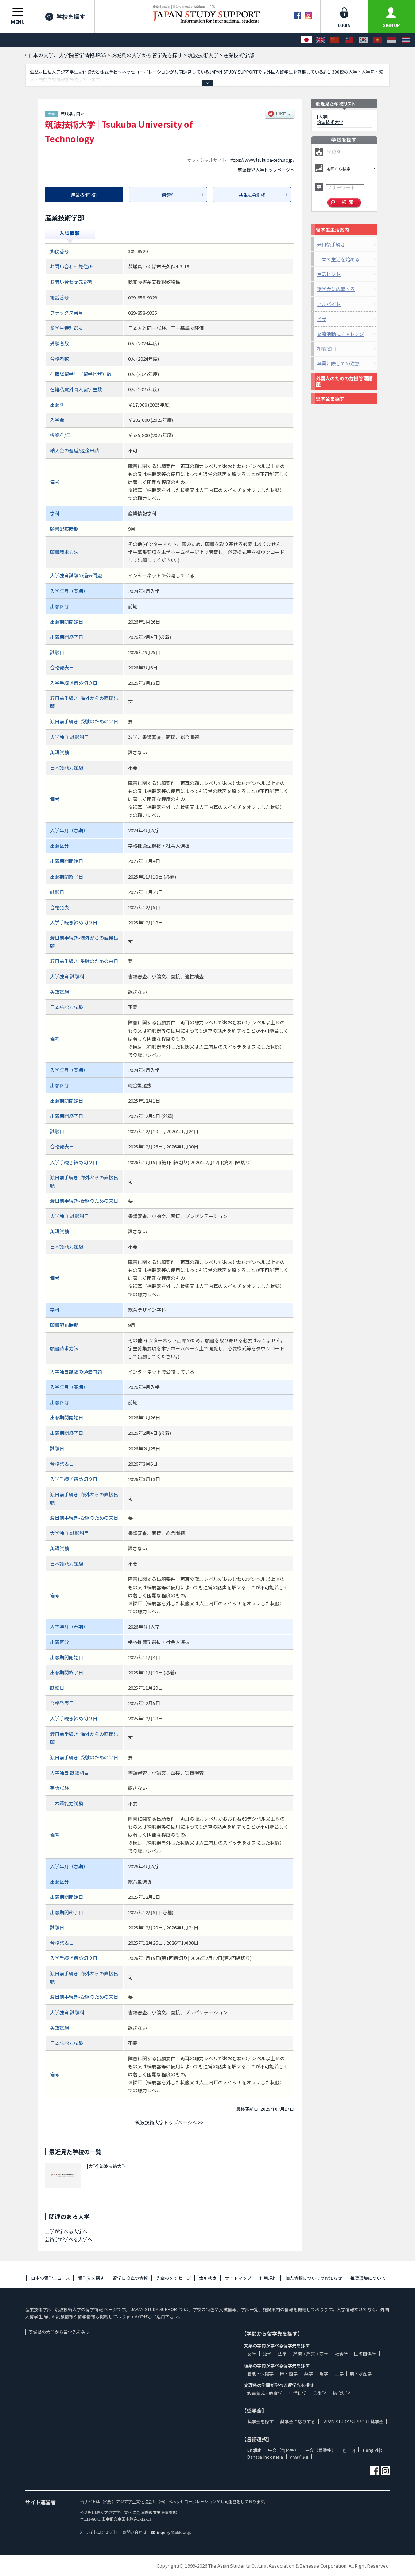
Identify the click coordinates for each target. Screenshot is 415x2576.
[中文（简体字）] (334, 40)
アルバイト (329, 304)
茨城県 (67, 114)
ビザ (321, 318)
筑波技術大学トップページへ (266, 169)
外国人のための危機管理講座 (344, 381)
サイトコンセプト (98, 2532)
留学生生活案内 (332, 229)
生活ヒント (329, 274)
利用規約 (268, 2277)
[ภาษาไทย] (405, 40)
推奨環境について (367, 2277)
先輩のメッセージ (173, 2277)
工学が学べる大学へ (66, 2231)
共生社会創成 (252, 195)
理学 (323, 2373)
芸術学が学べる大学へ (68, 2239)
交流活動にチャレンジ (340, 333)
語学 (267, 2354)
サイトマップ (238, 2277)
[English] (320, 40)
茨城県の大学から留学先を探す (59, 2332)
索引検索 (208, 2277)
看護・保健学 (260, 2373)
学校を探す (65, 16)
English (254, 2450)
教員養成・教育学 (264, 2393)
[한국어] (363, 40)
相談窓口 (326, 348)
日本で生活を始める (338, 259)
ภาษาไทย (299, 2457)
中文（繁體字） (320, 2450)
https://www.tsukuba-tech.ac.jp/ (262, 160)
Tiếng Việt (372, 2450)
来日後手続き (331, 244)
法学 (282, 2354)
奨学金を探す (330, 398)
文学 (251, 2354)
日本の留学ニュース (50, 2277)
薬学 (308, 2373)
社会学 (341, 2354)
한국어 (349, 2450)
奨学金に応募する (336, 289)
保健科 (168, 195)
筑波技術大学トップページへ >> (169, 2122)
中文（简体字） (283, 2450)
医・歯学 (289, 2373)
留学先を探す (91, 2277)
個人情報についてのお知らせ (313, 2277)
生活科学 (297, 2393)
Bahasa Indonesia (265, 2457)
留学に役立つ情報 (130, 2277)
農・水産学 (361, 2373)
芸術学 (319, 2393)
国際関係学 (365, 2354)
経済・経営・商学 (310, 2354)
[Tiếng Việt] (377, 40)
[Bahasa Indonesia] (391, 40)
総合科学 (341, 2393)
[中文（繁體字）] (349, 40)
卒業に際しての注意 (338, 363)
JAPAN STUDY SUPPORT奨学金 (352, 2421)
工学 (339, 2373)
